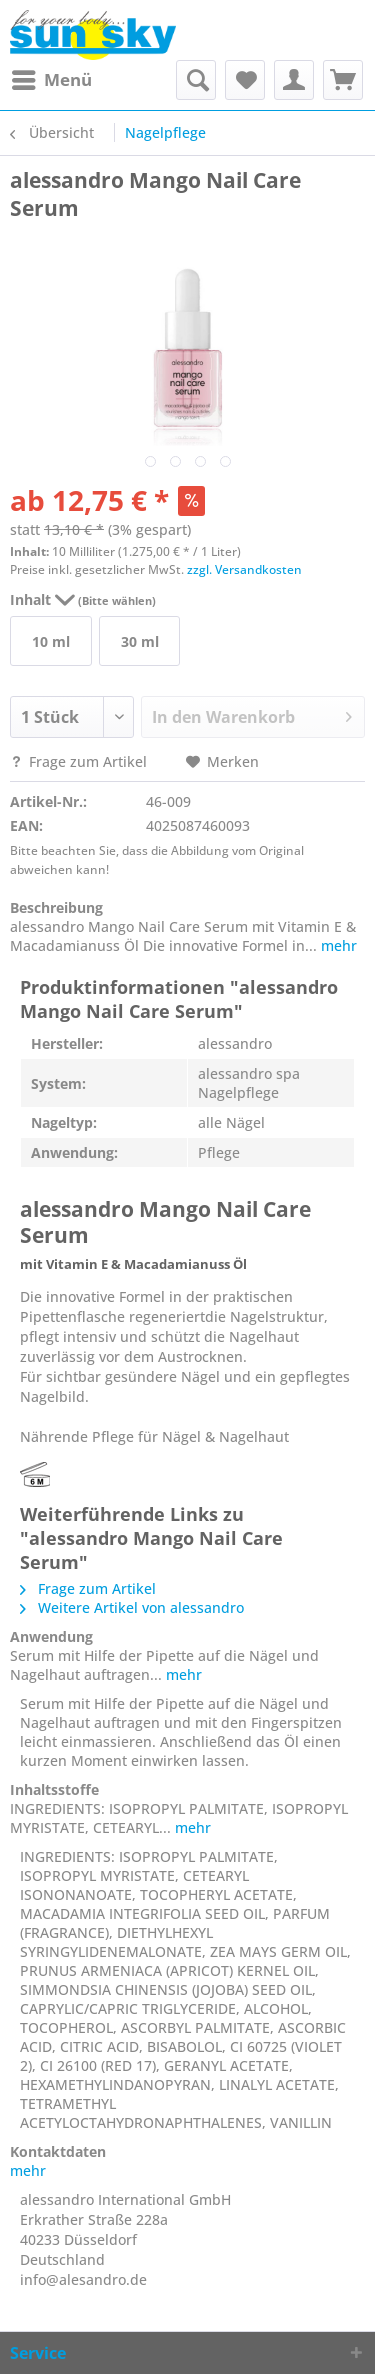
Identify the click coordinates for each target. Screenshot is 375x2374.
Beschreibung (56, 907)
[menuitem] (51, 80)
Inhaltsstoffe (54, 1789)
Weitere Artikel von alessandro (132, 1607)
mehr (337, 945)
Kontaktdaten (58, 2151)
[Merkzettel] (245, 80)
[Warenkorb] (343, 80)
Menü (52, 77)
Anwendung (51, 1636)
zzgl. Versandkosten (244, 569)
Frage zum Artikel (80, 761)
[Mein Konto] (294, 80)
